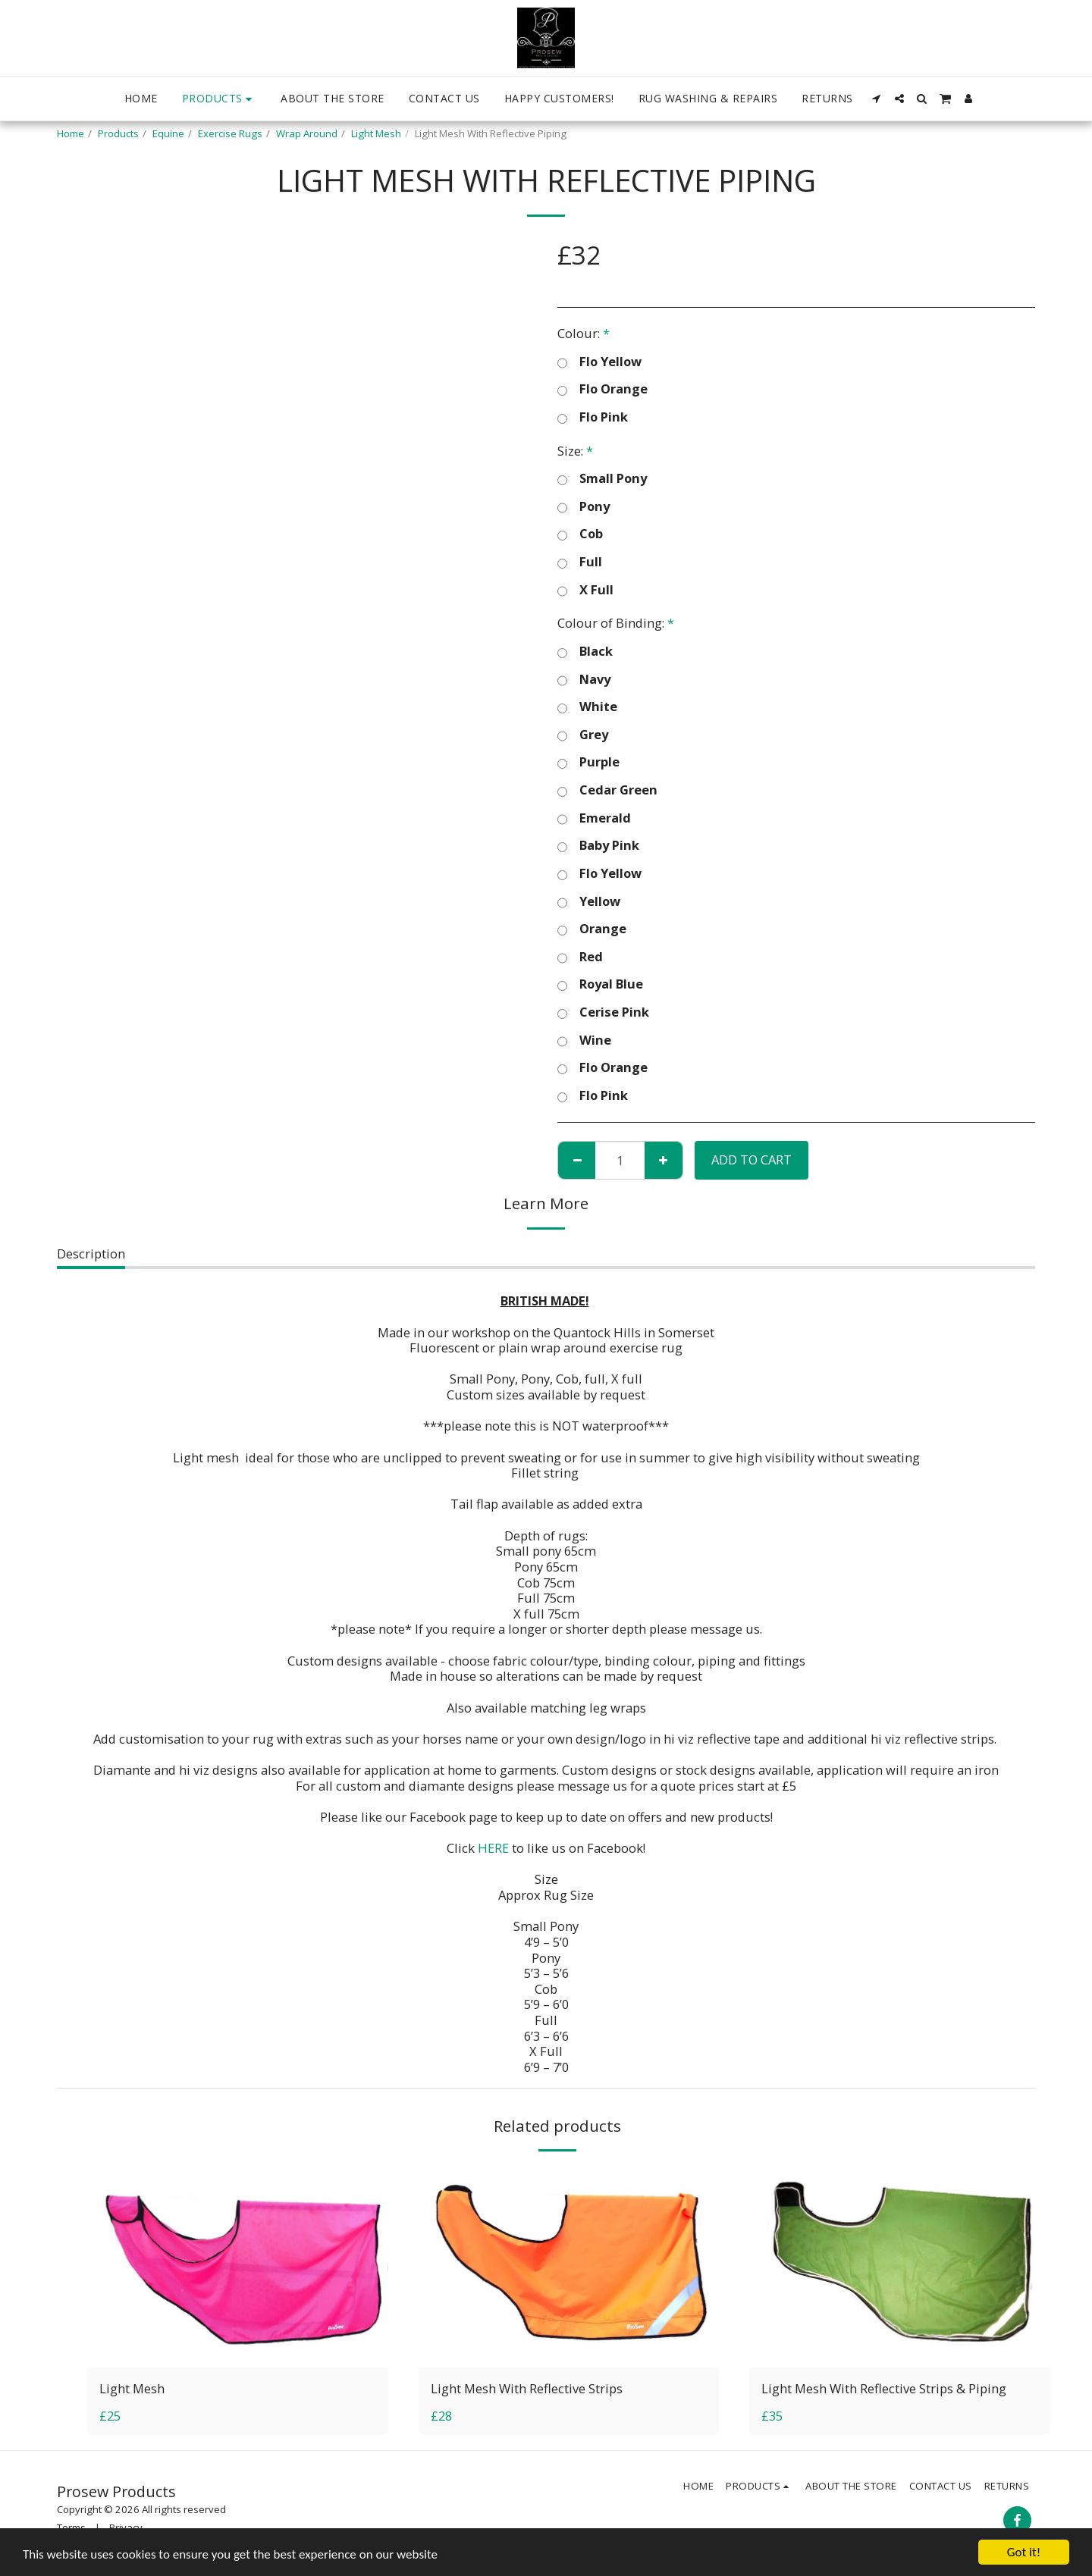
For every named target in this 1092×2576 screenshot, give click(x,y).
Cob (580, 534)
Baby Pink (598, 846)
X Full (585, 590)
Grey (582, 735)
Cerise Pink (603, 1012)
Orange (591, 929)
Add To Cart (751, 1159)
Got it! (1023, 2552)
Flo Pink (592, 417)
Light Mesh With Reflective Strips (527, 2388)
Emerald (594, 818)
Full (579, 562)
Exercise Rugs (230, 133)
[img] (237, 2267)
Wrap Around (306, 133)
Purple (588, 762)
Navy (583, 680)
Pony (583, 507)
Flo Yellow (599, 362)
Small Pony (602, 479)
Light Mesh (376, 133)
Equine (168, 133)
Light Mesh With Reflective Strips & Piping (883, 2388)
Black (585, 652)
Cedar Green (607, 790)
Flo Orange (602, 389)
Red (580, 957)
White (587, 707)
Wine (584, 1040)
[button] (876, 98)
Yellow (588, 902)
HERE (493, 1848)
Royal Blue (600, 984)
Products (118, 133)
